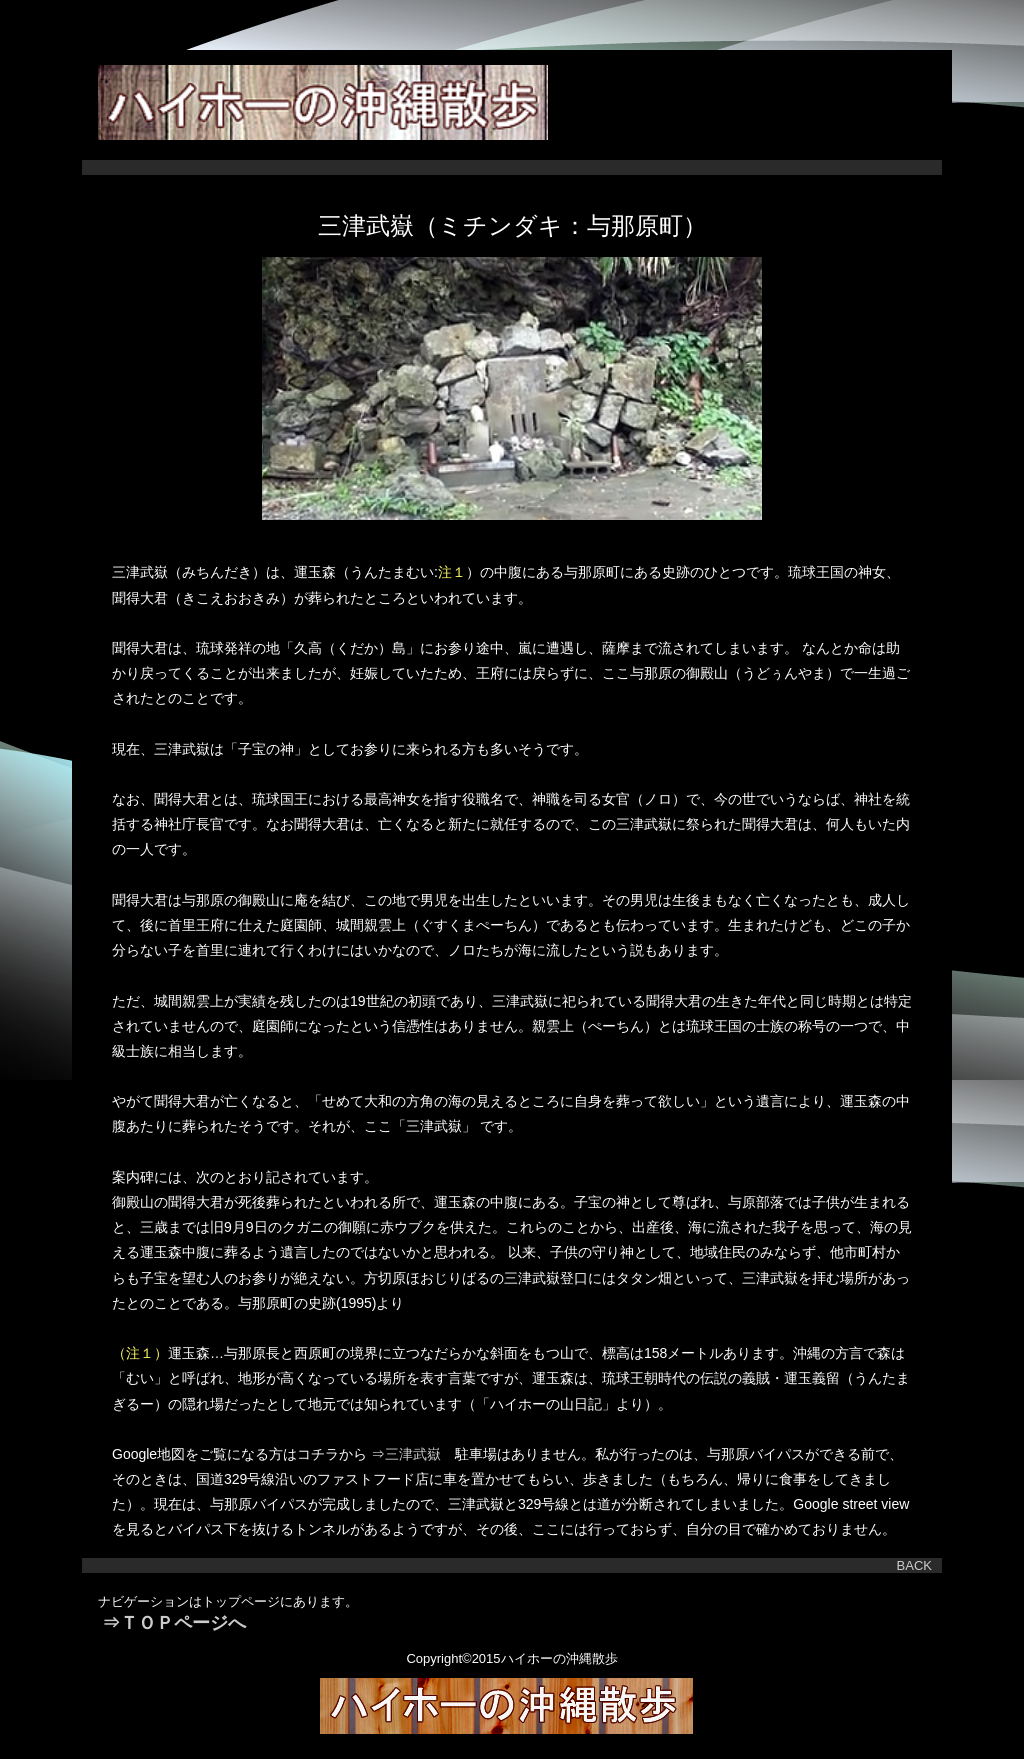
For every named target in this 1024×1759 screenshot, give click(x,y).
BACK (914, 1565)
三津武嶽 (420, 1454)
